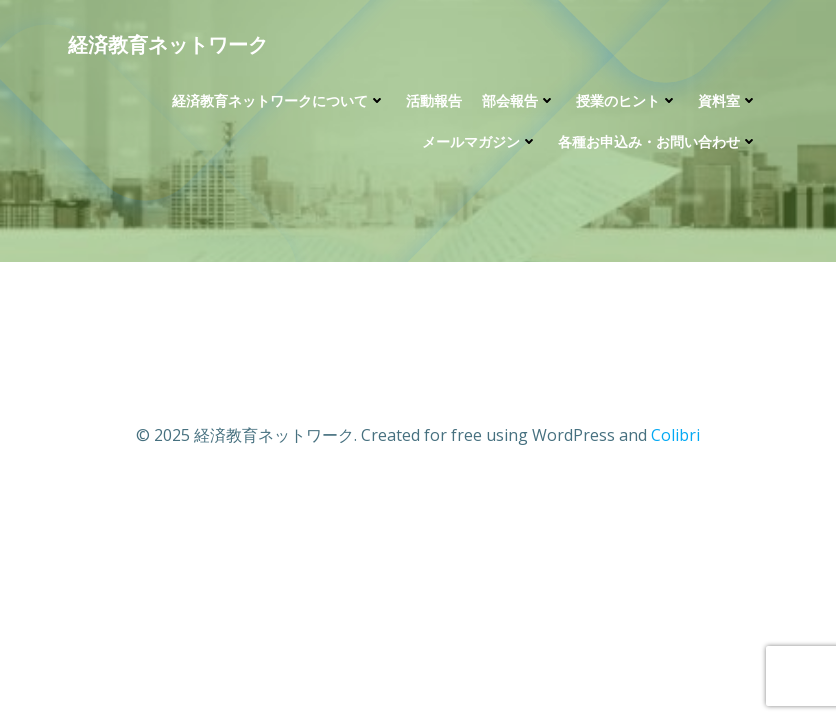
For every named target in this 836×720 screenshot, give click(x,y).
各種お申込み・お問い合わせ (658, 141)
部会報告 (519, 100)
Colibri (675, 435)
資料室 (728, 100)
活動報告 (434, 100)
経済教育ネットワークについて (279, 100)
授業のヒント (627, 100)
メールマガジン (480, 141)
